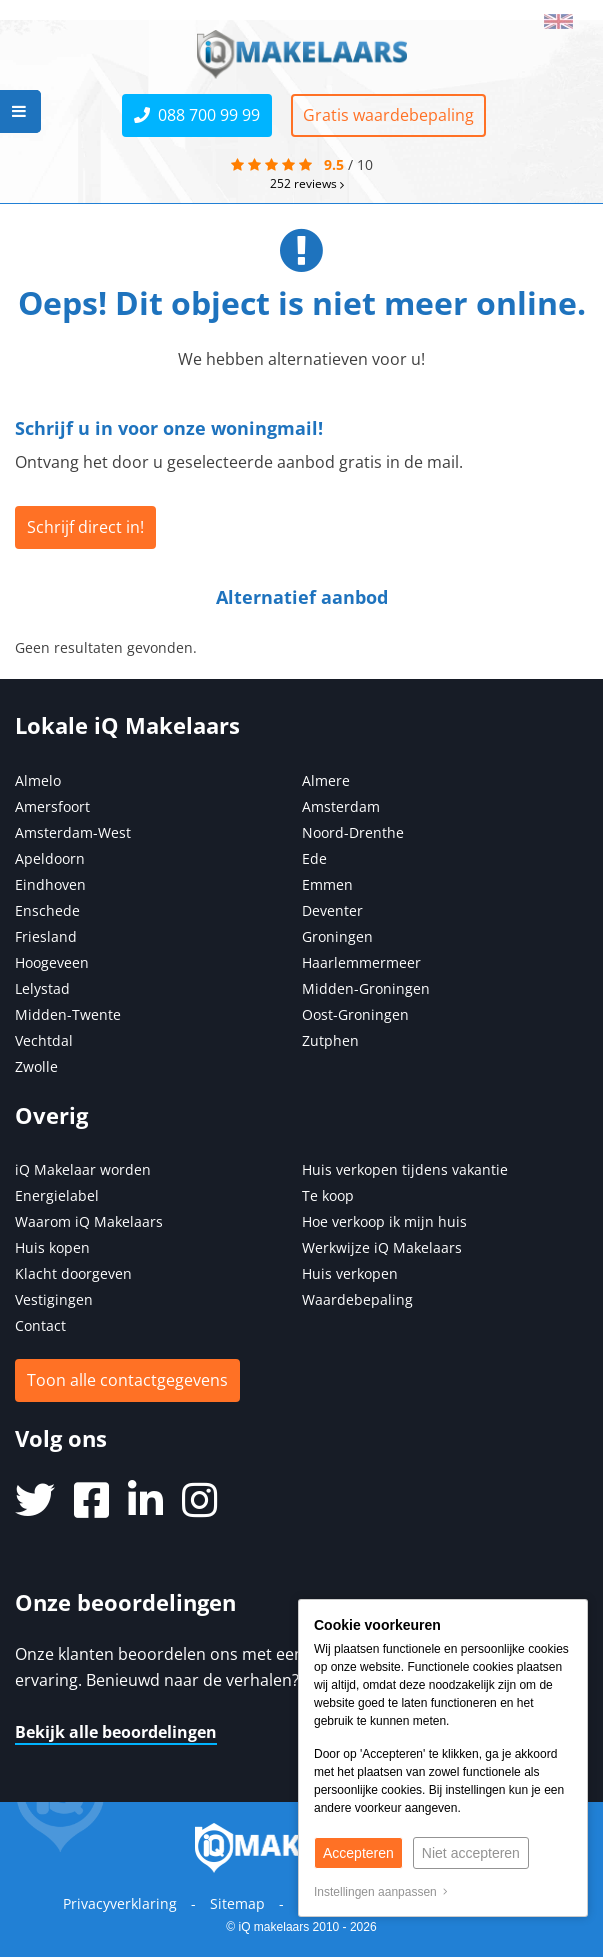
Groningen (337, 936)
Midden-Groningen (366, 988)
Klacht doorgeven (73, 1273)
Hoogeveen (52, 962)
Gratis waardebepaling (388, 115)
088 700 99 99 (197, 115)
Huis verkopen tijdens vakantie (405, 1169)
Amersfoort (52, 806)
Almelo (38, 780)
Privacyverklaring (120, 1903)
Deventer (332, 910)
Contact (40, 1325)
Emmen (327, 884)
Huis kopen (52, 1247)
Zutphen (330, 1040)
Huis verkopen (350, 1273)
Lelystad (42, 988)
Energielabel (57, 1195)
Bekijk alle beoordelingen (116, 1732)
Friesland (46, 936)
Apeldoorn (50, 858)
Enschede (47, 910)
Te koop (328, 1195)
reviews (307, 183)
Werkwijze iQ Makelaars (382, 1247)
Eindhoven (50, 884)
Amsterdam (341, 806)
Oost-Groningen (355, 1014)
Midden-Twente (68, 1014)
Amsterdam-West (73, 832)
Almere (326, 780)
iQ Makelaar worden (83, 1169)
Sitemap (237, 1903)
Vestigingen (54, 1299)
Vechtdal (44, 1040)
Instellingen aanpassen (381, 1892)
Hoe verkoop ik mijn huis (384, 1221)
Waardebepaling (357, 1299)
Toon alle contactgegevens (127, 1380)
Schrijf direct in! (85, 527)
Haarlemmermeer (361, 962)
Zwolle (36, 1066)
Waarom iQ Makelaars (89, 1221)
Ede (314, 858)
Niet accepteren (471, 1853)
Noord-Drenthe (353, 832)
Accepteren (358, 1853)
